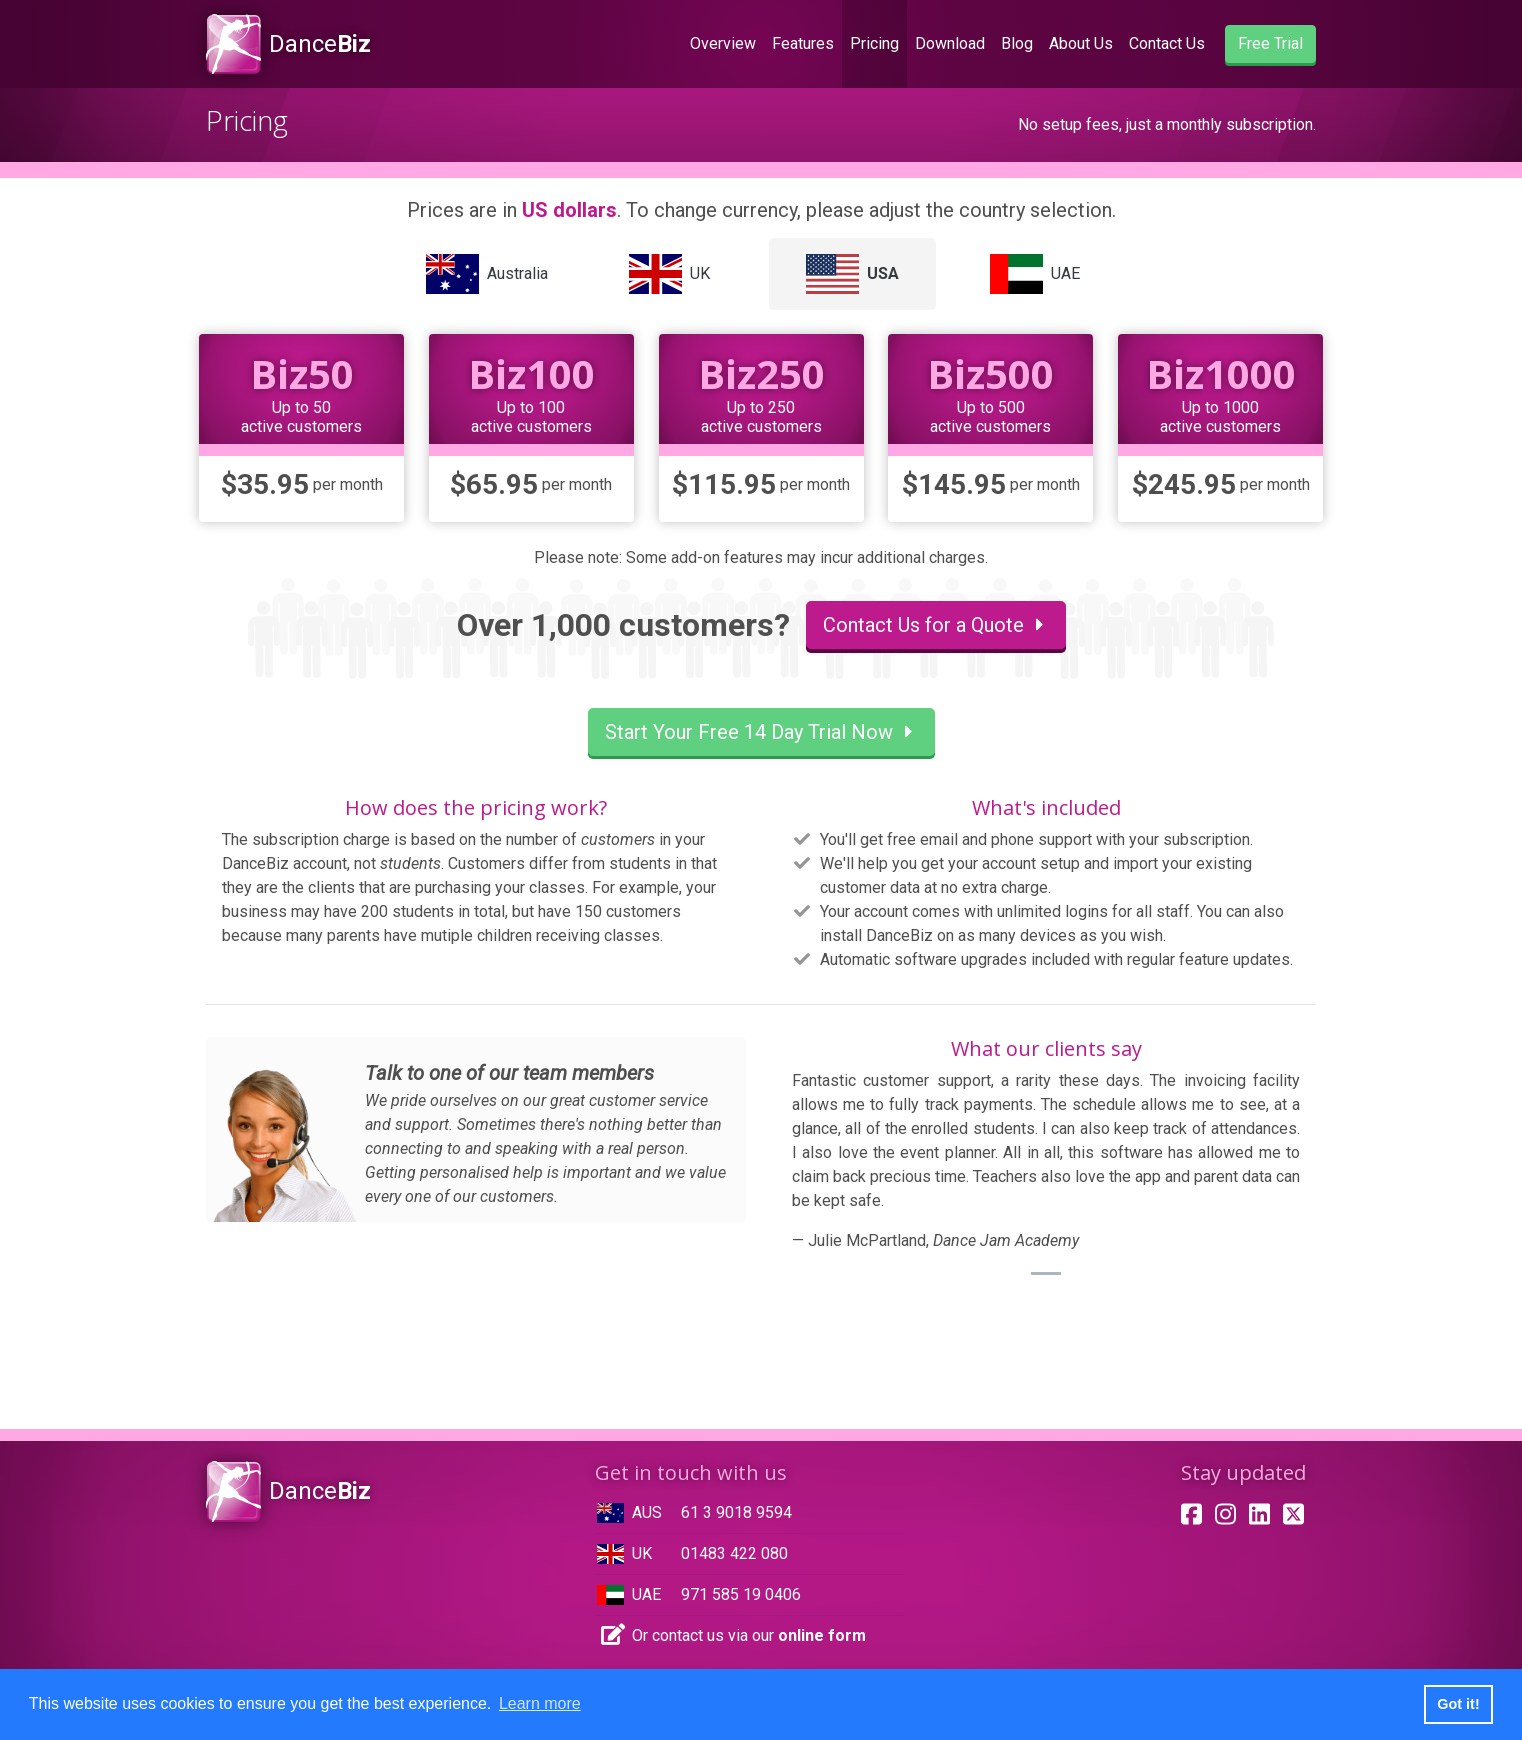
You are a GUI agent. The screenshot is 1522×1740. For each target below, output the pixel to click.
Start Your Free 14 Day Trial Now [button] (761, 732)
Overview (727, 42)
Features (803, 43)
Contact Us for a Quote (936, 625)
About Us (1081, 43)
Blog (1017, 43)
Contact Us (1167, 43)
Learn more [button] (540, 1703)
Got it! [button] (1458, 1704)
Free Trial (1270, 43)
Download (950, 43)
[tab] (487, 274)
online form (822, 1635)
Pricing (874, 43)
